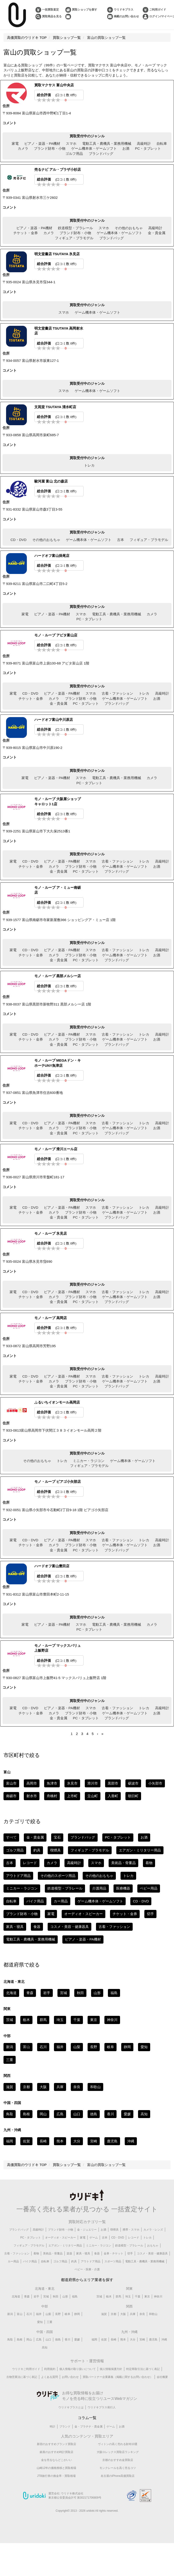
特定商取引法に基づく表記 (143, 2369)
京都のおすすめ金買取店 (117, 2460)
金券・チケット (113, 2253)
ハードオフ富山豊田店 (51, 1566)
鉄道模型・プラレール (75, 228)
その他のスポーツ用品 (57, 1876)
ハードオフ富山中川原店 (53, 720)
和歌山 (95, 2087)
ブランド (65, 2426)
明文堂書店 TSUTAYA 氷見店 (57, 254)
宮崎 (93, 2141)
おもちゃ (152, 2245)
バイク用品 (35, 1901)
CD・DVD (18, 540)
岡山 (43, 2114)
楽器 (69, 2253)
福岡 (9, 2141)
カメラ (23, 148)
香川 (110, 2114)
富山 (19, 2314)
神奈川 (112, 2020)
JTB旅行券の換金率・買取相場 (56, 2476)
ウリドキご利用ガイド (26, 2369)
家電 (15, 143)
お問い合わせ (70, 2377)
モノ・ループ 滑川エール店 (55, 1149)
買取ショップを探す (84, 9)
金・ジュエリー (87, 2229)
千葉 (76, 2020)
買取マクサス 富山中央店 (54, 85)
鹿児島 (112, 2141)
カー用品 (61, 1901)
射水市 (31, 1796)
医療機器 (123, 1888)
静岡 (127, 2047)
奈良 (76, 2087)
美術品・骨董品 (123, 1863)
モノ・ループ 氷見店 (50, 1233)
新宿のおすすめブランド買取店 (56, 2444)
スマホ (71, 143)
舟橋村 (52, 1796)
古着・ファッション (117, 693)
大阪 (43, 2087)
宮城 (63, 1993)
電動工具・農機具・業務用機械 (106, 143)
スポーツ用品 (112, 2261)
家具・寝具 (15, 1927)
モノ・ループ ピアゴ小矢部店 (57, 1482)
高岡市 (31, 1783)
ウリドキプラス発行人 (102, 2407)
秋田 (80, 1993)
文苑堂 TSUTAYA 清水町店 (55, 407)
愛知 (144, 2047)
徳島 (93, 2114)
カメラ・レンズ (153, 2229)
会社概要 (162, 2377)
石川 (43, 2047)
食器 (36, 1927)
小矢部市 (155, 1783)
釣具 (36, 1850)
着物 (149, 1863)
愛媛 (127, 2114)
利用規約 (49, 2369)
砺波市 (133, 1783)
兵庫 (60, 2087)
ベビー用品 (148, 1888)
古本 (120, 540)
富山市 (11, 1783)
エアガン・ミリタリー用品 (140, 1850)
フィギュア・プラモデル (74, 238)
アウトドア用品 (18, 1876)
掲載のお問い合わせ (126, 16)
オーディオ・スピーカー (83, 1914)
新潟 (9, 2047)
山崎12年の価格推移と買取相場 (56, 2468)
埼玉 (60, 2020)
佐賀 (26, 2141)
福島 (113, 1993)
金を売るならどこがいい (56, 2460)
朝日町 (133, 1796)
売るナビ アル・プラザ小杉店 (57, 169)
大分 (76, 2141)
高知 (144, 2114)
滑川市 (92, 1783)
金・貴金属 (156, 233)
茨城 (9, 2020)
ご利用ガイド (157, 9)
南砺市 (11, 1796)
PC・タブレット (148, 148)
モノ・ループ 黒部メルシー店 (57, 976)
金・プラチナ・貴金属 (89, 2426)
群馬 (43, 2020)
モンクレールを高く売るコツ (117, 2468)
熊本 (60, 2141)
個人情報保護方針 (111, 2369)
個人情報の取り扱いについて (77, 2369)
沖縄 (130, 2141)
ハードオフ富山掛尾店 (51, 556)
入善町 (113, 1796)
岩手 (46, 1993)
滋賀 (9, 2087)
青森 (29, 1993)
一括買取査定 (50, 9)
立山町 (92, 1796)
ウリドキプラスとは (71, 2407)
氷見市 (72, 1783)
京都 (26, 2087)
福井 (60, 2047)
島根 (26, 2114)
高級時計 (144, 143)
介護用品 (99, 1888)
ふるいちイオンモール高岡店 (57, 1402)
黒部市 (113, 1783)
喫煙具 (55, 1850)
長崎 (43, 2141)
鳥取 (9, 2114)
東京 (93, 2020)
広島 (60, 2114)
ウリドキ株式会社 (72, 2493)
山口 (76, 2114)
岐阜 (110, 2047)
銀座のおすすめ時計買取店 (56, 2452)
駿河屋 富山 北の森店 (51, 481)
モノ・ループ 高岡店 (50, 1318)
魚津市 (52, 1783)
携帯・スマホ (131, 2229)
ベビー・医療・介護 (87, 2269)
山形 (97, 1993)
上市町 (72, 1796)
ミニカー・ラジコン (88, 1461)
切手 (150, 1914)
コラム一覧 (87, 2418)
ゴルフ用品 (74, 154)
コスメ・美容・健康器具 (69, 1927)
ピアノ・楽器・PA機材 (42, 143)
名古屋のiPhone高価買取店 (118, 2476)
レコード (30, 1863)
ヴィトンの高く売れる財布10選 (117, 2444)
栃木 (26, 2020)
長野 (93, 2047)
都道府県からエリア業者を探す (87, 2280)
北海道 (11, 1993)
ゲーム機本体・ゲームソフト (94, 148)
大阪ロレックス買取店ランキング (118, 2452)
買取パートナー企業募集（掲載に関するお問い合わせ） (118, 2377)
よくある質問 (49, 2377)
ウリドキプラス (123, 9)
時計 (52, 2426)
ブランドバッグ (101, 154)
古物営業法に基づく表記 (21, 2377)
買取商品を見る (52, 16)
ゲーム (93, 2237)
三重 (9, 2060)
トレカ (89, 465)
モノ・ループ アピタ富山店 (55, 635)
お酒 (125, 148)
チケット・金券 (25, 233)
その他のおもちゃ (129, 228)
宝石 (57, 1837)
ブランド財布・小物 (49, 148)
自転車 (161, 143)
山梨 (76, 2047)
